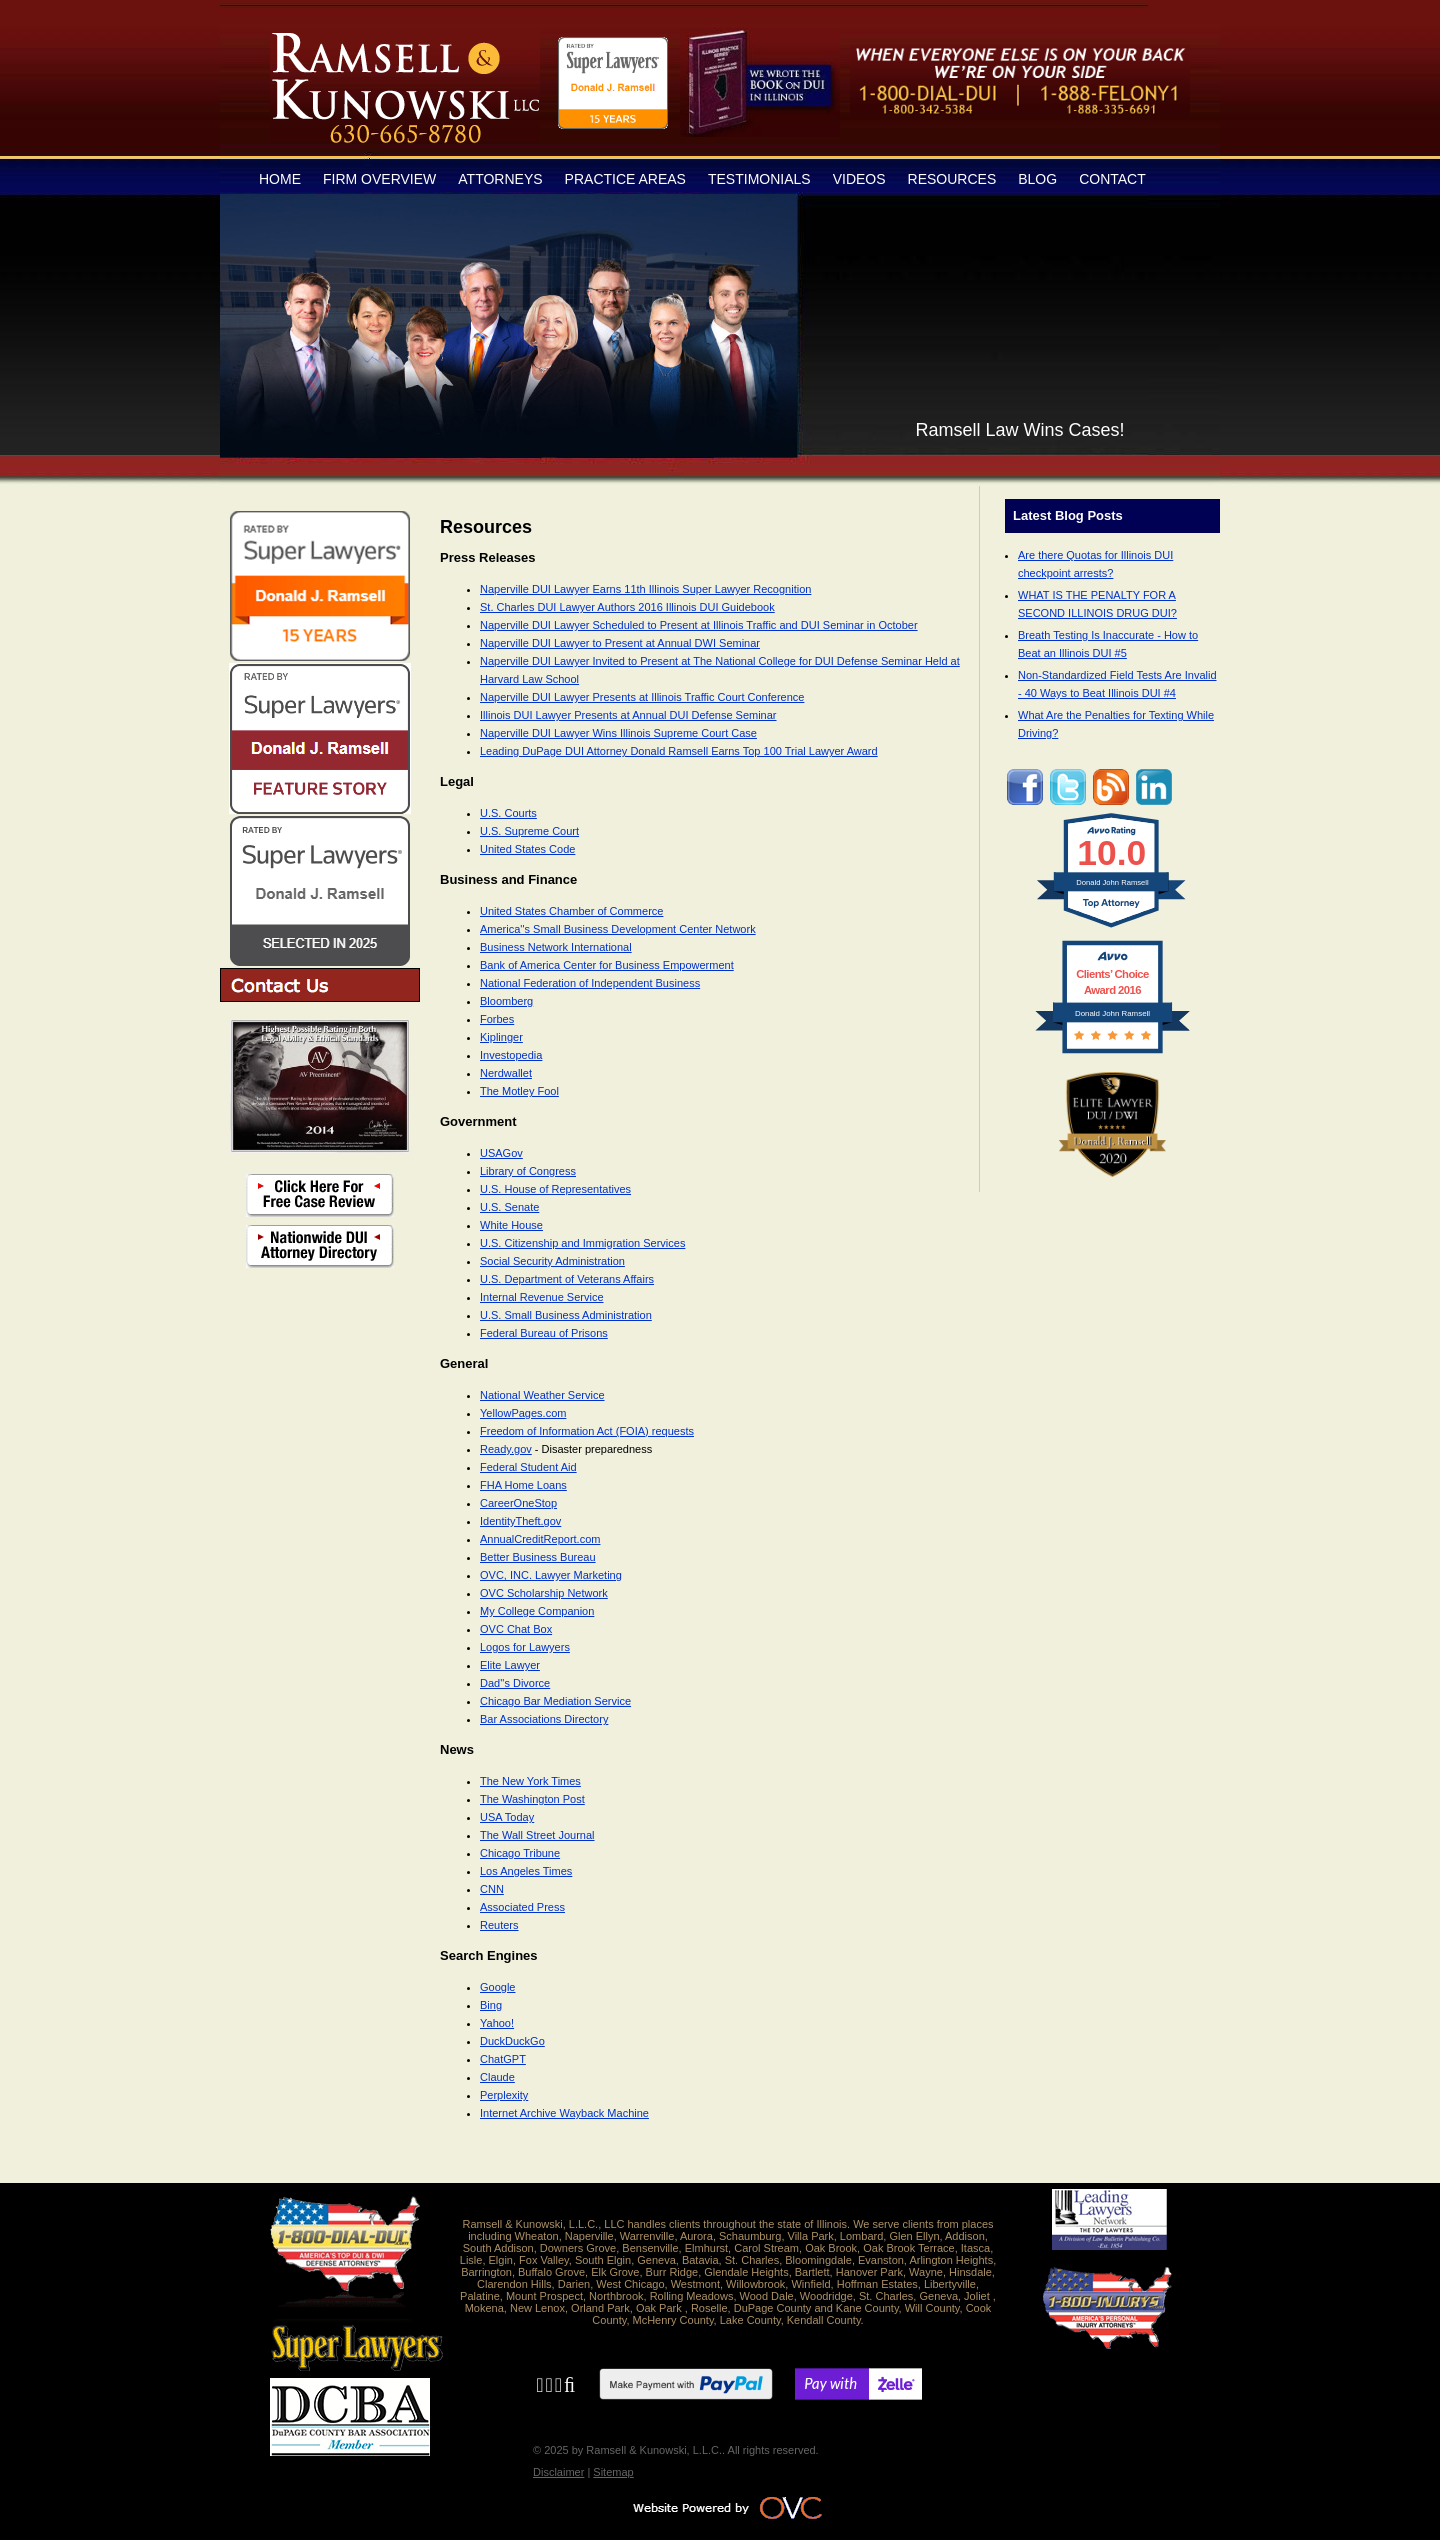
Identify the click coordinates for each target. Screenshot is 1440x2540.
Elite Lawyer (510, 1665)
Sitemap (613, 2472)
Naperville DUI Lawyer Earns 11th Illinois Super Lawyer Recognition (645, 589)
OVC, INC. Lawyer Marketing (551, 1575)
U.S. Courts (508, 813)
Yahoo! (497, 2023)
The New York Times (530, 1781)
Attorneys (500, 179)
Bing (491, 2005)
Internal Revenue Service (542, 1297)
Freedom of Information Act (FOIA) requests (587, 1431)
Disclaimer (558, 2472)
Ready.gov (506, 1449)
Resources (952, 179)
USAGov (501, 1153)
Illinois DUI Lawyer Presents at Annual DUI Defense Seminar (628, 715)
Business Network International (556, 947)
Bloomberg (506, 1001)
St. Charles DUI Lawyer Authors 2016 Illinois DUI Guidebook (627, 607)
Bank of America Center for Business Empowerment (607, 965)
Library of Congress (528, 1171)
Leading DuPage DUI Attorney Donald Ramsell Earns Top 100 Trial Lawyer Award (679, 751)
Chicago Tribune (520, 1853)
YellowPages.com (523, 1413)
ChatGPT (503, 2059)
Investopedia (511, 1055)
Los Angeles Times (526, 1871)
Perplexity (504, 2095)
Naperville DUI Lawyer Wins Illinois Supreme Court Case (618, 733)
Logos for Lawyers (525, 1647)
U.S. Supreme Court (529, 831)
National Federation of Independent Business (590, 983)
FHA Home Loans (523, 1485)
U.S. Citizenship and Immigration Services (582, 1243)
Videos (859, 179)
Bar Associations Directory (544, 1719)
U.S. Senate (509, 1207)
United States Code (527, 849)
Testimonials (759, 179)
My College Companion (537, 1611)
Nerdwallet (506, 1073)
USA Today (507, 1817)
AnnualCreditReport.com (540, 1539)
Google (497, 1987)
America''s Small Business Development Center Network (618, 929)
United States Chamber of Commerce (571, 911)
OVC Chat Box (516, 1629)
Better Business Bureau (538, 1557)
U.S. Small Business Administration (566, 1315)
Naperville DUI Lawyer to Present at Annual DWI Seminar (620, 643)
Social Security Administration (552, 1261)
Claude (497, 2077)
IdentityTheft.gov (520, 1521)
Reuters (499, 1925)
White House (511, 1225)
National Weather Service (542, 1395)
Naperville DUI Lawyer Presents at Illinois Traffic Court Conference (642, 697)
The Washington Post (532, 1799)
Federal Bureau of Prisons (544, 1333)
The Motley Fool (519, 1091)
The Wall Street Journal (537, 1835)
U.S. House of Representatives (555, 1189)
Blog (1037, 179)
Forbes (497, 1019)
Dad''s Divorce (515, 1683)
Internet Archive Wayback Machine (564, 2113)
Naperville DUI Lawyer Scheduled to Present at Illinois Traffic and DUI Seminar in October (699, 625)
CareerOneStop (518, 1503)
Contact (1112, 179)
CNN (492, 1889)
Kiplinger (501, 1037)
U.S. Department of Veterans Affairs (567, 1279)
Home (280, 179)
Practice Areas (625, 179)
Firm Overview (379, 179)
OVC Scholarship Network (544, 1593)
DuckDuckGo (512, 2041)
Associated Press (522, 1907)
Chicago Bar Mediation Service (555, 1701)
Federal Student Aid (528, 1467)
